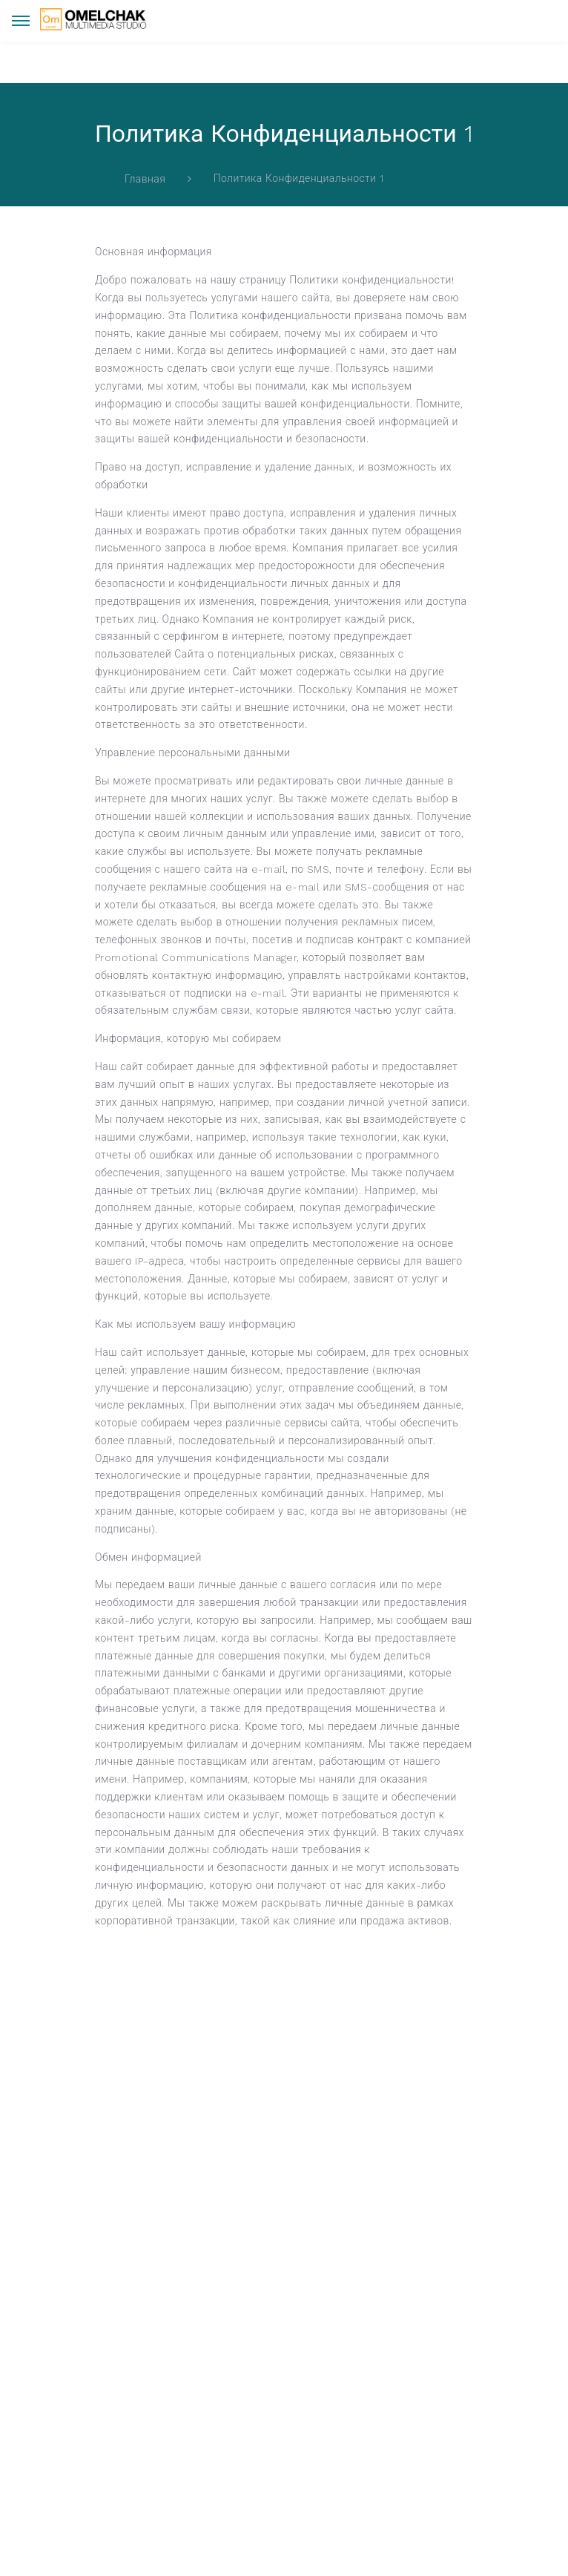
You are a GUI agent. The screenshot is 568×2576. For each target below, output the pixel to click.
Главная (145, 179)
